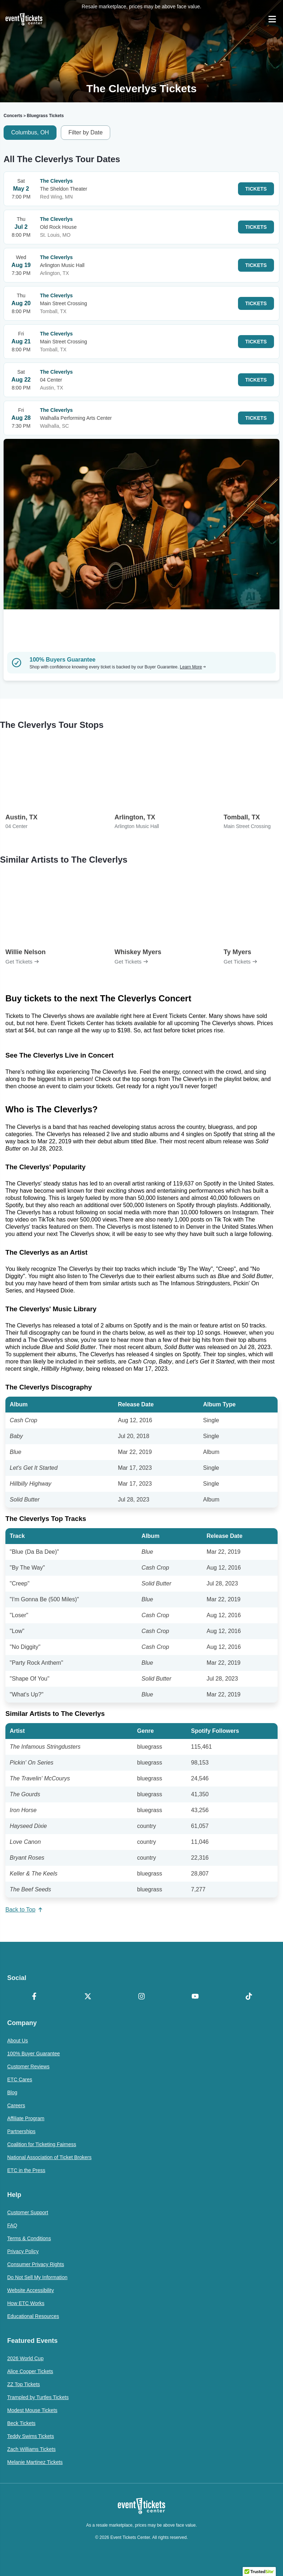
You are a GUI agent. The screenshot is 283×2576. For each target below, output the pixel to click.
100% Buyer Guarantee (33, 2053)
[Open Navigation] (272, 19)
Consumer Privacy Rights (35, 2264)
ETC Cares (19, 2079)
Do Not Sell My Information (37, 2277)
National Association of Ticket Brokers (49, 2157)
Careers (16, 2105)
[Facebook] (34, 1997)
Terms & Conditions (29, 2238)
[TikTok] (249, 1997)
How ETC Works (25, 2303)
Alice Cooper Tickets (30, 2371)
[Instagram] (141, 1997)
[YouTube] (195, 1997)
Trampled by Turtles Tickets (38, 2397)
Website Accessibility (30, 2290)
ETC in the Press (26, 2170)
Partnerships (21, 2131)
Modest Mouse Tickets (32, 2410)
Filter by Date (85, 132)
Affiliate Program (25, 2118)
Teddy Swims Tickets (30, 2436)
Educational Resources (33, 2316)
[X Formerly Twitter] (87, 1997)
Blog (12, 2092)
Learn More (193, 666)
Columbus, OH (30, 132)
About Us (17, 2040)
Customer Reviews (28, 2066)
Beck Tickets (21, 2423)
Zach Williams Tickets (31, 2449)
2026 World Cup (25, 2358)
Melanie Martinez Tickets (35, 2462)
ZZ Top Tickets (23, 2384)
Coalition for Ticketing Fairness (41, 2144)
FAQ (12, 2225)
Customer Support (27, 2212)
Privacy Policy (23, 2251)
